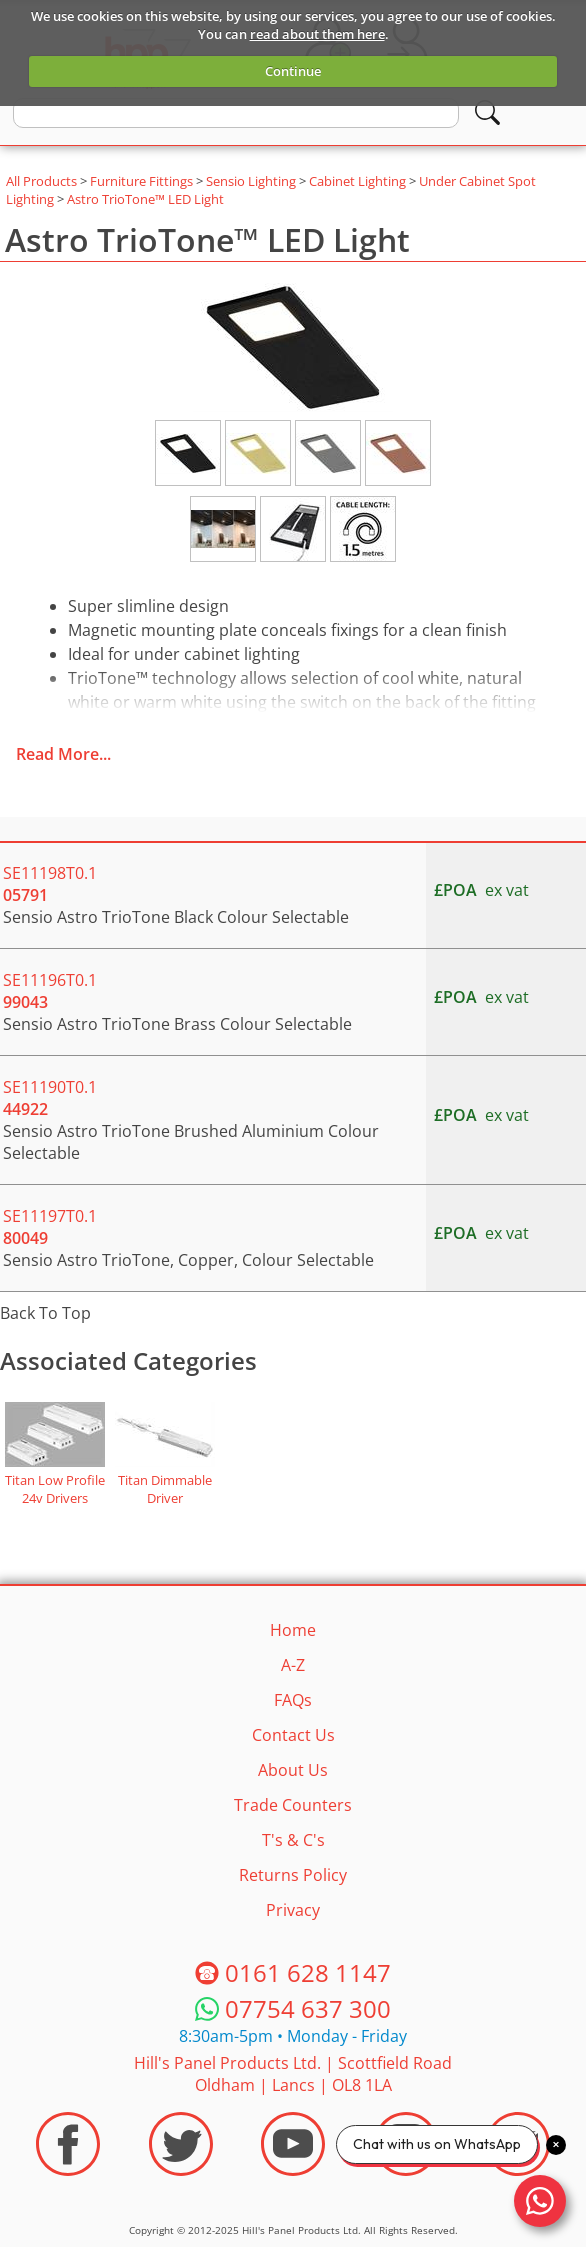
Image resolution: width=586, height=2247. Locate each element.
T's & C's (293, 1840)
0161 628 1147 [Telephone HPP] (308, 1972)
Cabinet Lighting (357, 181)
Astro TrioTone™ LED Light (145, 199)
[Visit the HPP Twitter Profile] (181, 2144)
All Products (41, 181)
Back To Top (45, 1313)
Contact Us (293, 1735)
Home (293, 1630)
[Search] (487, 112)
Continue (293, 71)
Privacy (293, 1910)
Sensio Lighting (251, 181)
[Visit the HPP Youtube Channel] (293, 2144)
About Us (293, 1770)
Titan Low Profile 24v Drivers (55, 1489)
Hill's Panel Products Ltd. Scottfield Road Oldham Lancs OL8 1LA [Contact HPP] (293, 2074)
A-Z (293, 1665)
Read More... (63, 754)
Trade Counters (293, 1805)
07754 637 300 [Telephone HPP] (308, 2008)
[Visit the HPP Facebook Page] (68, 2144)
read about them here (317, 34)
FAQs (293, 1700)
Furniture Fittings (141, 181)
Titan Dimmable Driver (165, 1489)
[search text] (236, 113)
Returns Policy (293, 1875)
